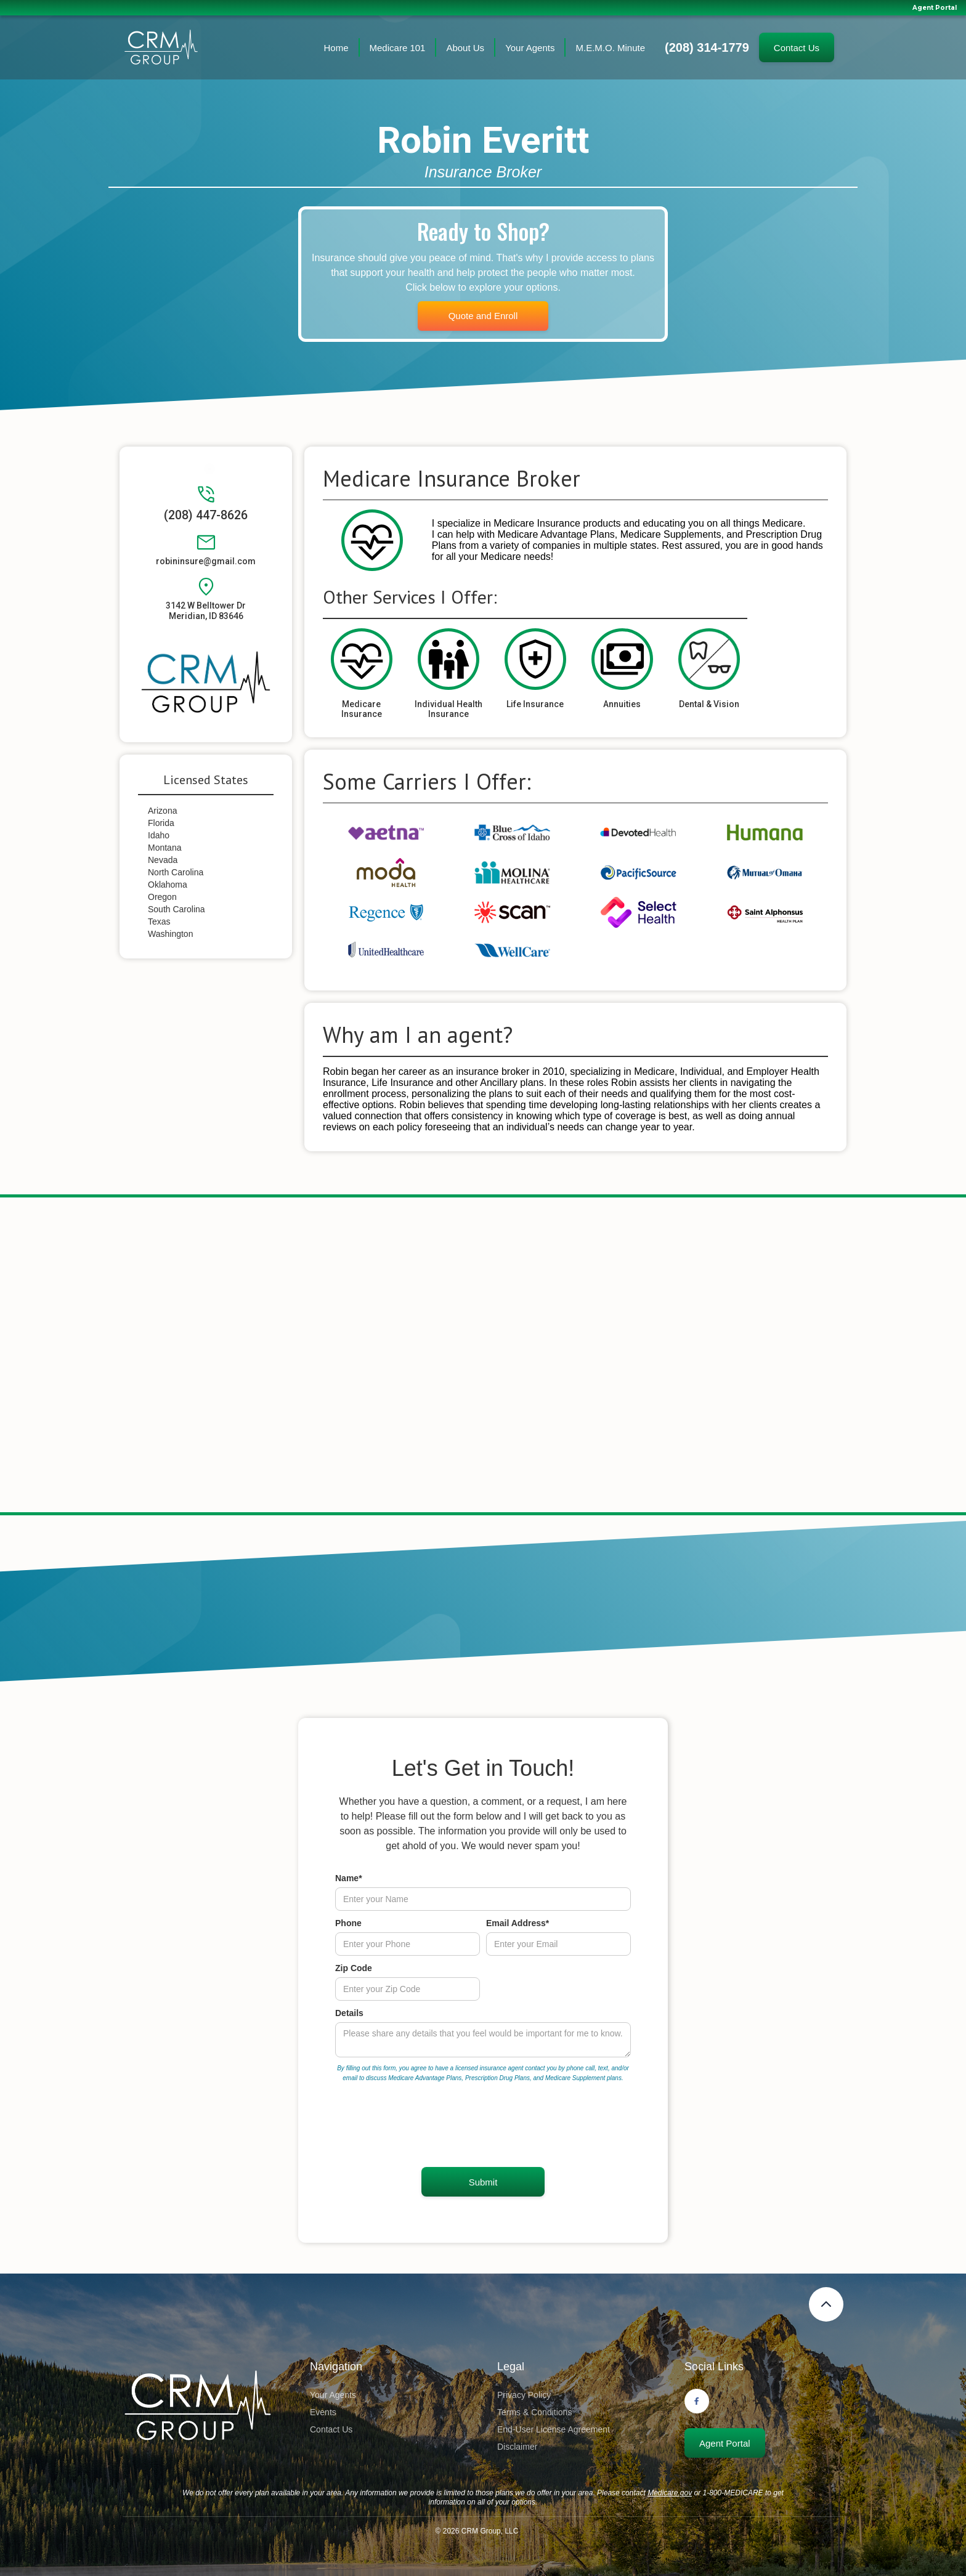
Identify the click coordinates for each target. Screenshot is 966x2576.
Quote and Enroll (483, 315)
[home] (161, 48)
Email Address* (517, 1923)
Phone (348, 1923)
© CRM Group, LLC (477, 2531)
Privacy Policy (524, 2395)
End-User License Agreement (553, 2429)
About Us (465, 48)
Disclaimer (517, 2447)
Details (349, 2013)
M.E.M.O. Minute (610, 48)
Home (336, 48)
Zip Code (353, 1968)
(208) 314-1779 (707, 47)
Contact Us (796, 48)
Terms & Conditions (534, 2412)
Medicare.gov (669, 2493)
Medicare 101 (398, 48)
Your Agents (529, 48)
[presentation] (428, 2126)
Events (323, 2412)
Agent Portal (934, 8)
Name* (348, 1878)
